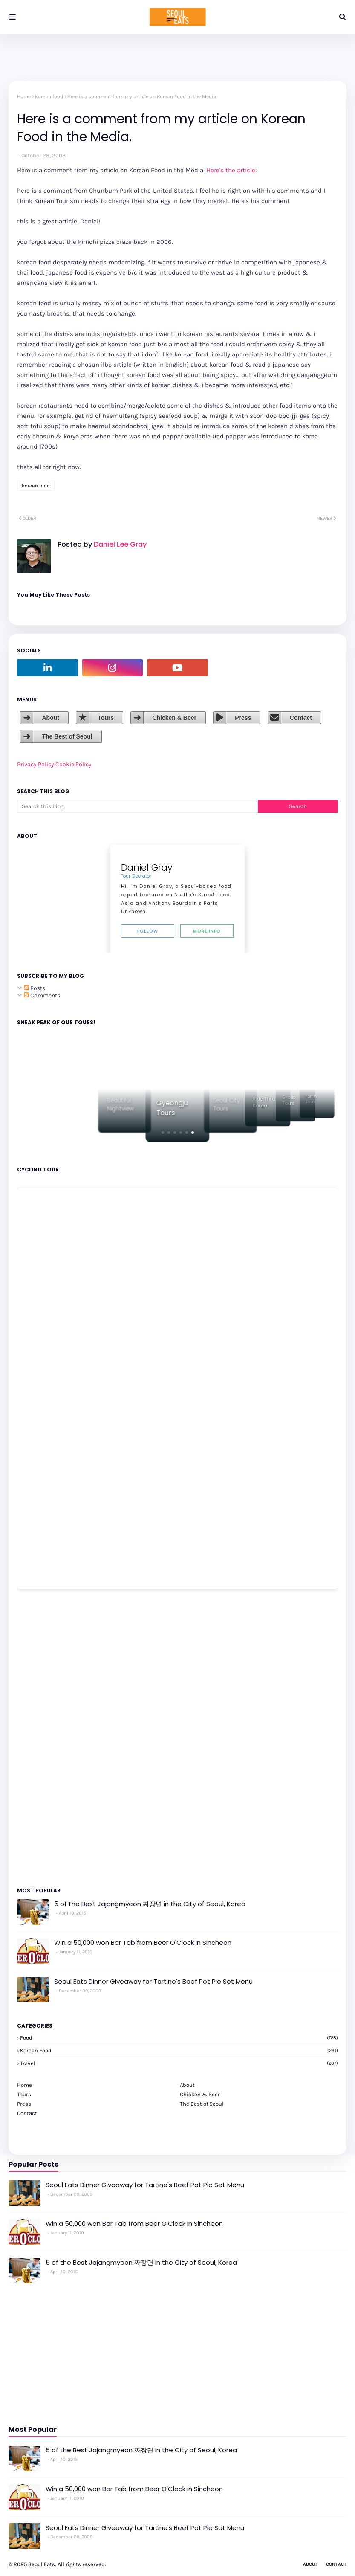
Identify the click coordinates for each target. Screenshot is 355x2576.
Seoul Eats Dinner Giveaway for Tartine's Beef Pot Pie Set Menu (153, 1981)
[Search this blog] (137, 806)
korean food (49, 96)
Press (243, 717)
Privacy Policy (35, 764)
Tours (106, 717)
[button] (163, 1132)
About (50, 717)
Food (179, 2037)
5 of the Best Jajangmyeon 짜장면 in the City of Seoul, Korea (149, 1903)
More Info (207, 931)
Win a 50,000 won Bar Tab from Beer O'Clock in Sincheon (142, 1942)
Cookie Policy (73, 764)
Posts (34, 988)
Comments (42, 995)
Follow (147, 931)
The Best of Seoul (67, 736)
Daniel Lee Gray (119, 544)
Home (24, 96)
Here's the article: (231, 170)
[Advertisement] (42, 1738)
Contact (301, 717)
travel (179, 2063)
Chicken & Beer (174, 717)
